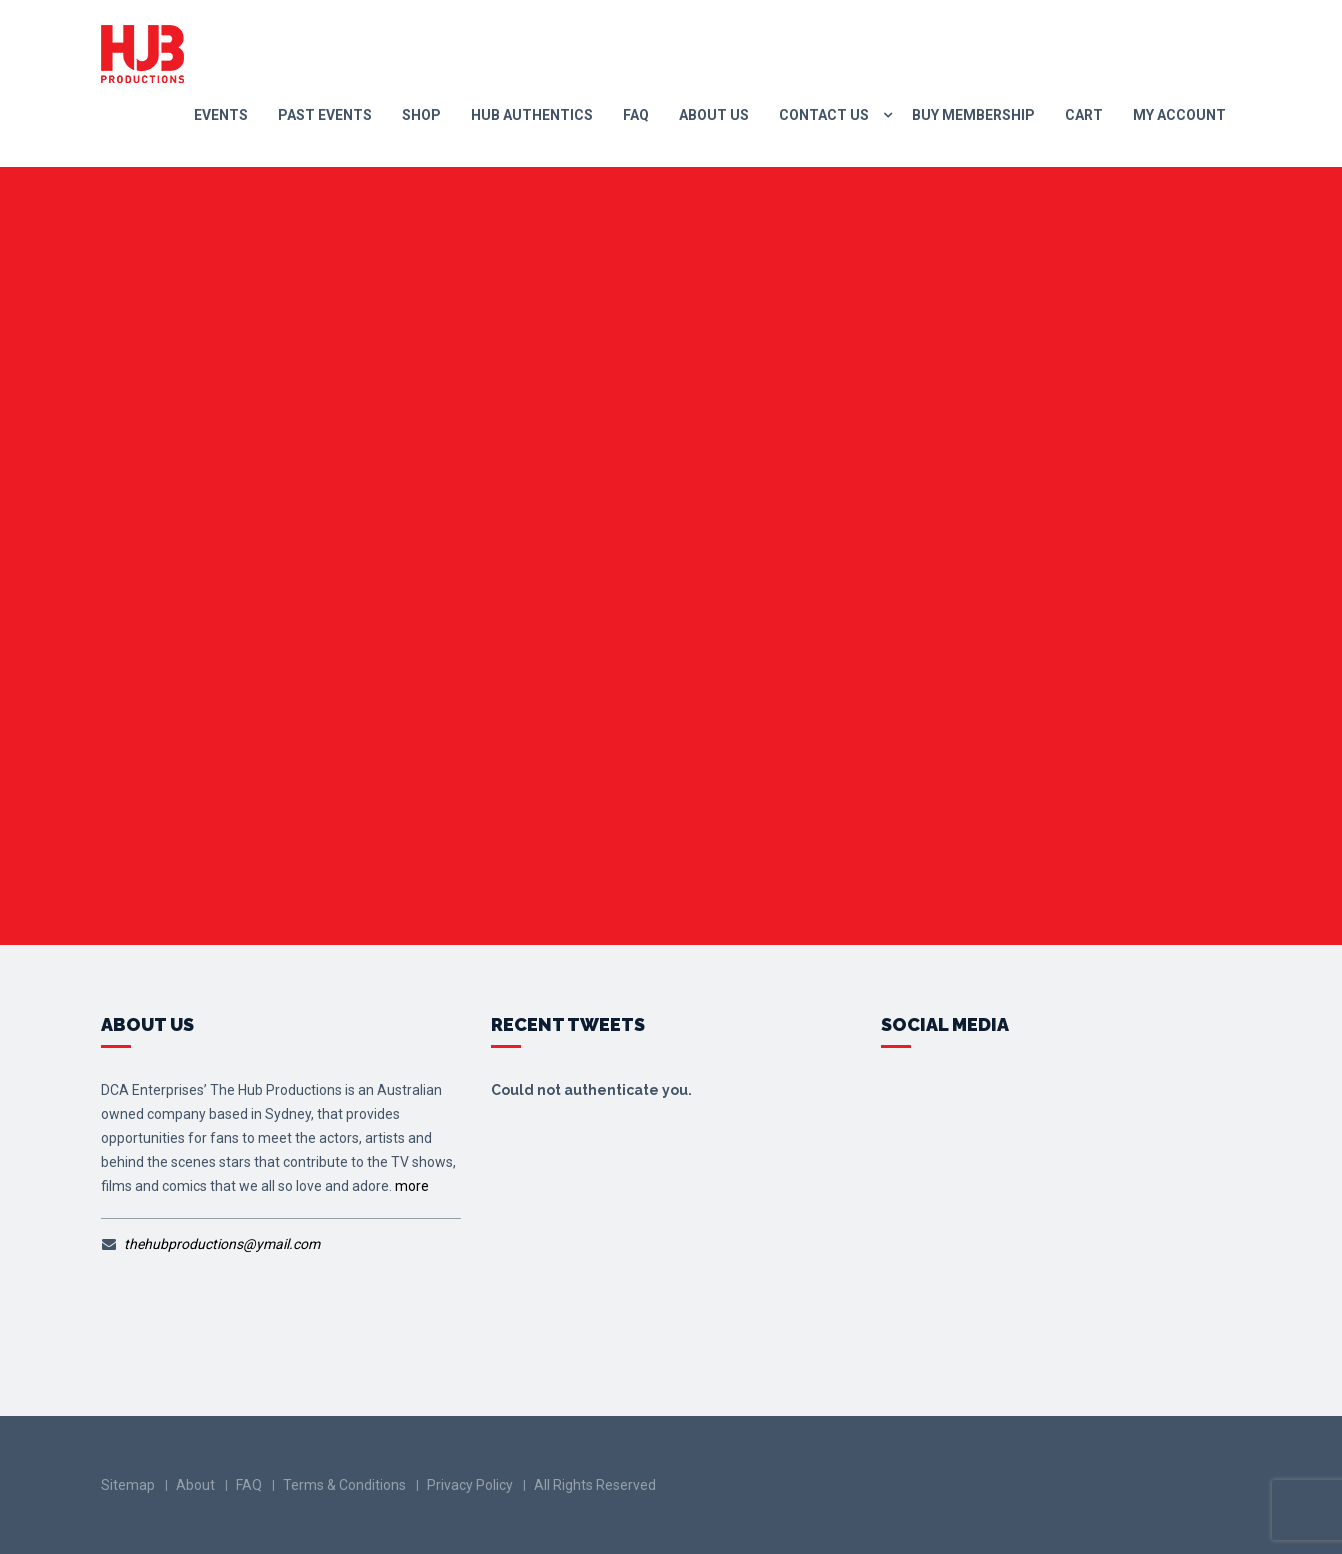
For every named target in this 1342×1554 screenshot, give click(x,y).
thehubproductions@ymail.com (222, 1244)
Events (221, 115)
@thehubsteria (1053, 1171)
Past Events (325, 115)
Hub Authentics (532, 115)
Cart (1084, 115)
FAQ (636, 115)
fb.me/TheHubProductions (1133, 1104)
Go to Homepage (658, 689)
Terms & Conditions (344, 1485)
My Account (1179, 115)
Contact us (824, 115)
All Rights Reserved (595, 1485)
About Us (714, 115)
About (195, 1485)
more (412, 1186)
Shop (421, 115)
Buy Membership (973, 115)
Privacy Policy (470, 1485)
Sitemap (128, 1485)
